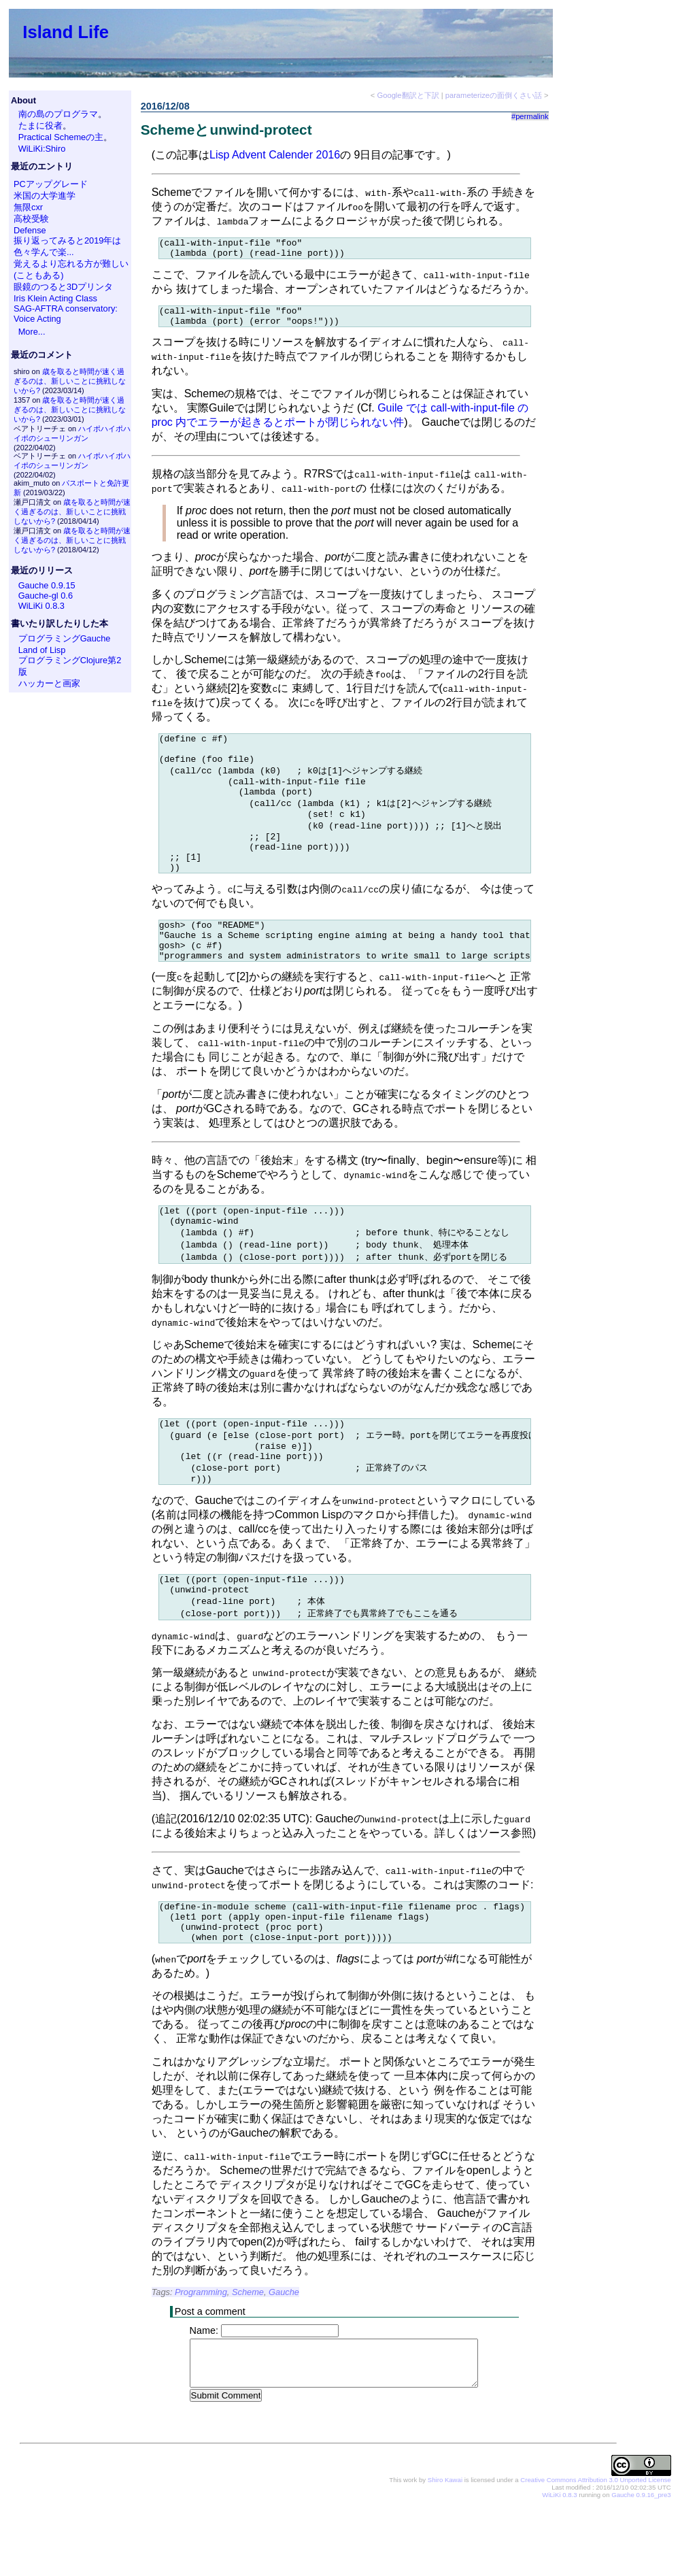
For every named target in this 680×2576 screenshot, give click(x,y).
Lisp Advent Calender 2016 (274, 155)
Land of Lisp (42, 650)
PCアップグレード (51, 184)
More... (32, 332)
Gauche (284, 2360)
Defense (30, 230)
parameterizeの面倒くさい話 (493, 95)
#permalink (530, 116)
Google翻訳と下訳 (408, 95)
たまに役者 (40, 125)
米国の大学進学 (44, 195)
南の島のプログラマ (58, 114)
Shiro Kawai (445, 2548)
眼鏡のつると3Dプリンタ (63, 287)
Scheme (248, 2360)
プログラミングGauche (64, 638)
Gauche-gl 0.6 (45, 595)
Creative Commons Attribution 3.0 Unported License (595, 2548)
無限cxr (28, 207)
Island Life (65, 31)
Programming (201, 2360)
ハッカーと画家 (49, 683)
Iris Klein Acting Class (55, 298)
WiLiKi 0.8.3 (41, 606)
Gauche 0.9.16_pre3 (640, 2563)
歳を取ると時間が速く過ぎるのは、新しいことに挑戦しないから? (70, 381)
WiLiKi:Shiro (42, 149)
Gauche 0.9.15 (46, 585)
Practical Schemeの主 (61, 137)
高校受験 (31, 219)
